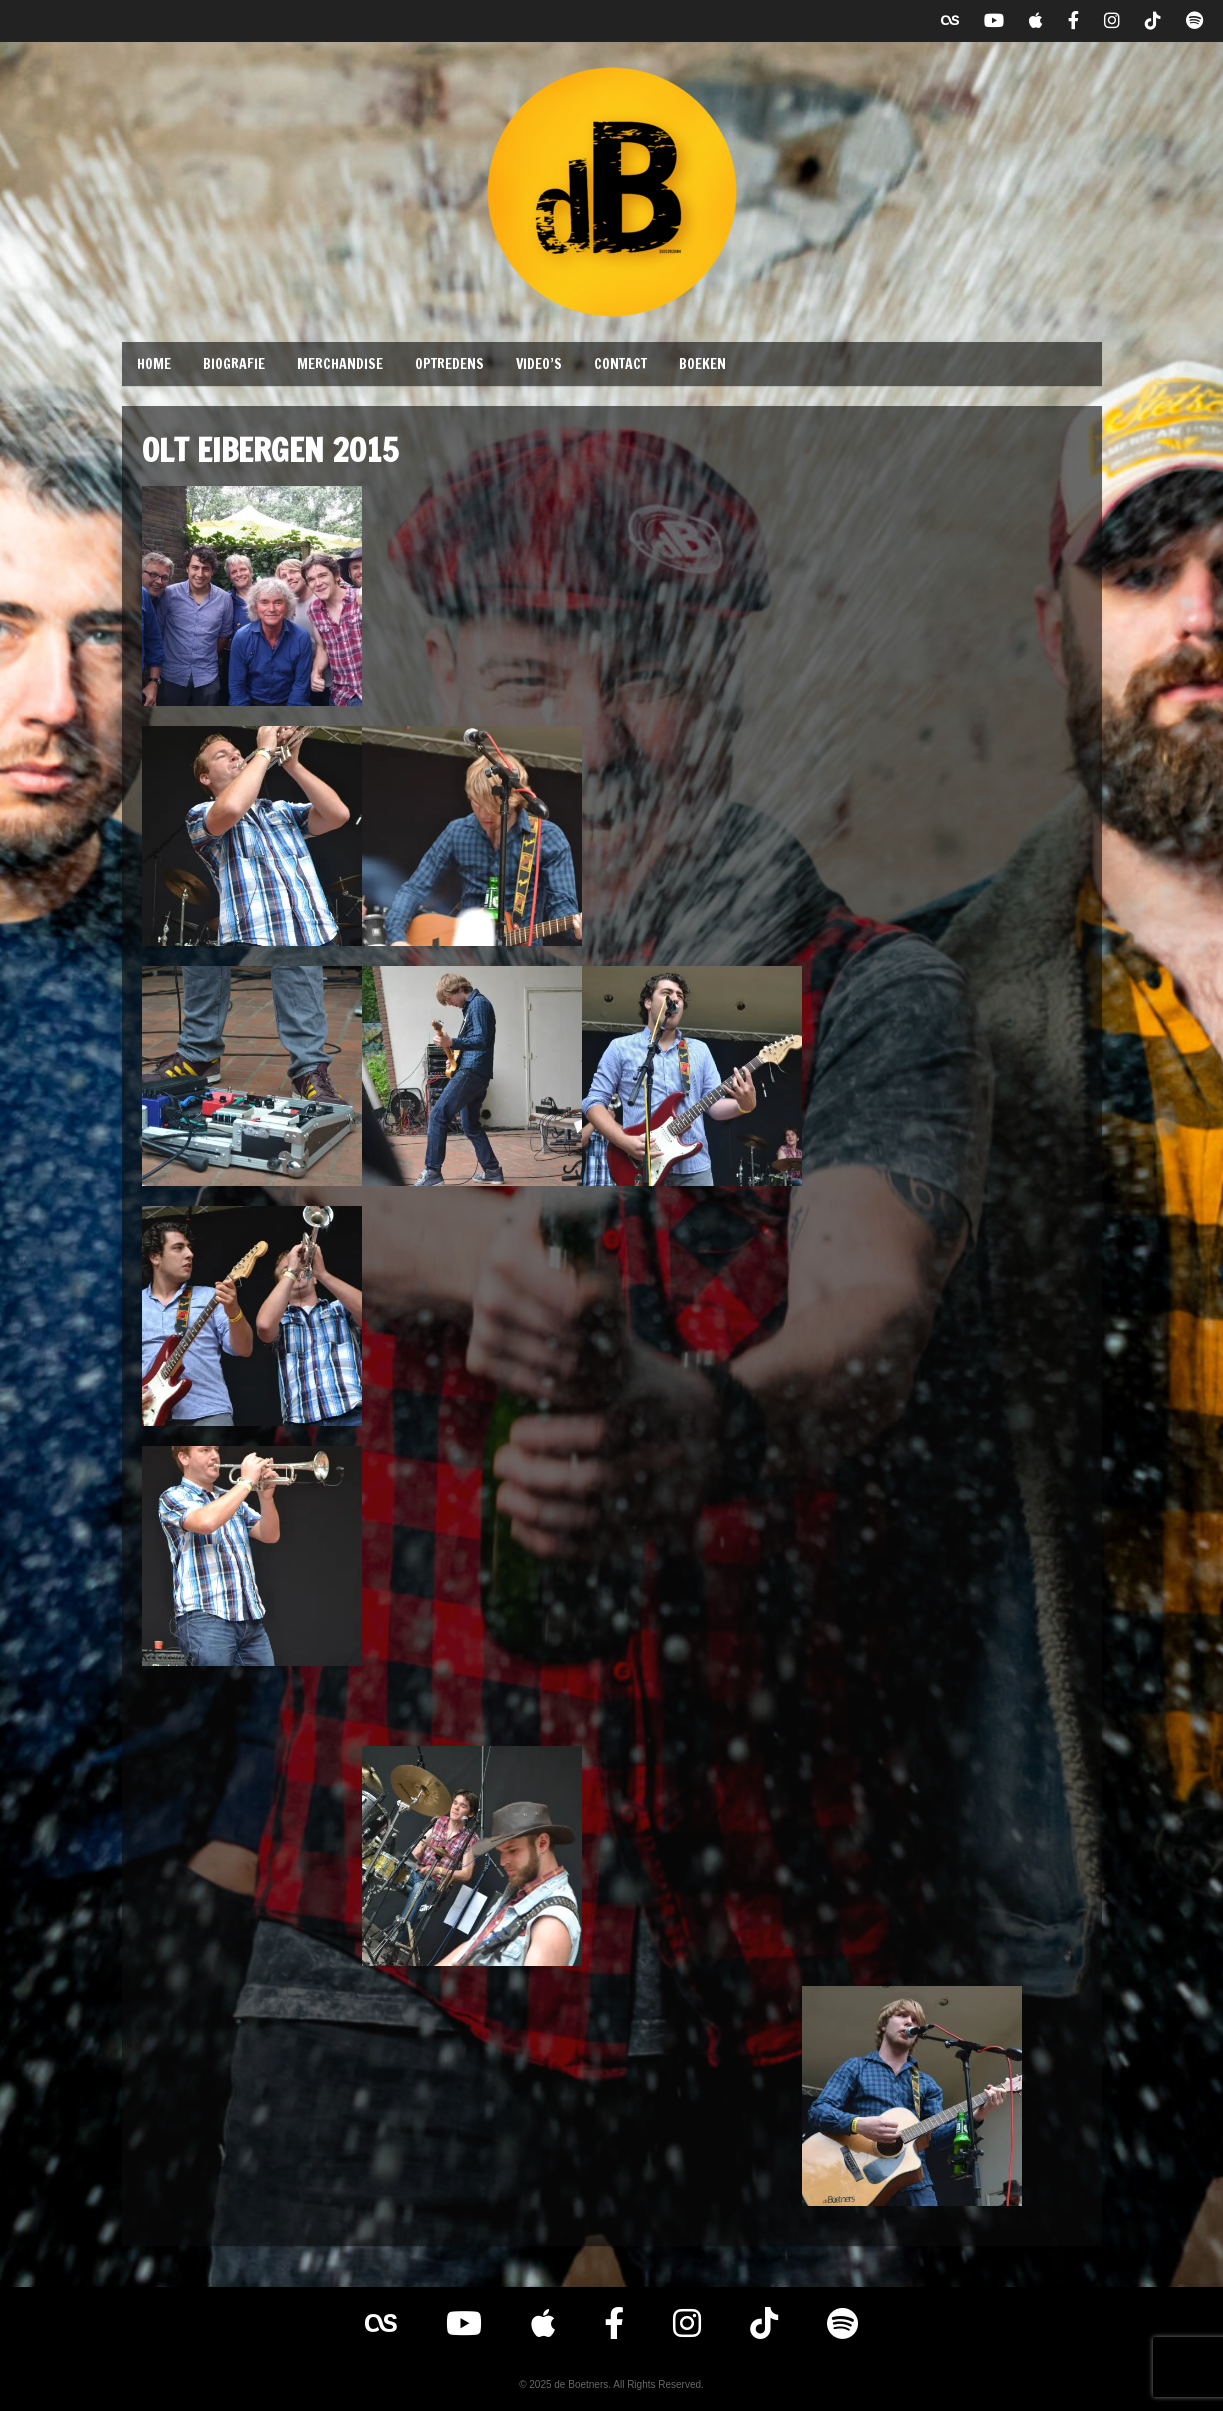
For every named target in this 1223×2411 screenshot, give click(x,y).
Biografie (234, 364)
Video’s (539, 364)
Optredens (449, 364)
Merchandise (340, 364)
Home (154, 364)
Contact (620, 364)
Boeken (702, 364)
